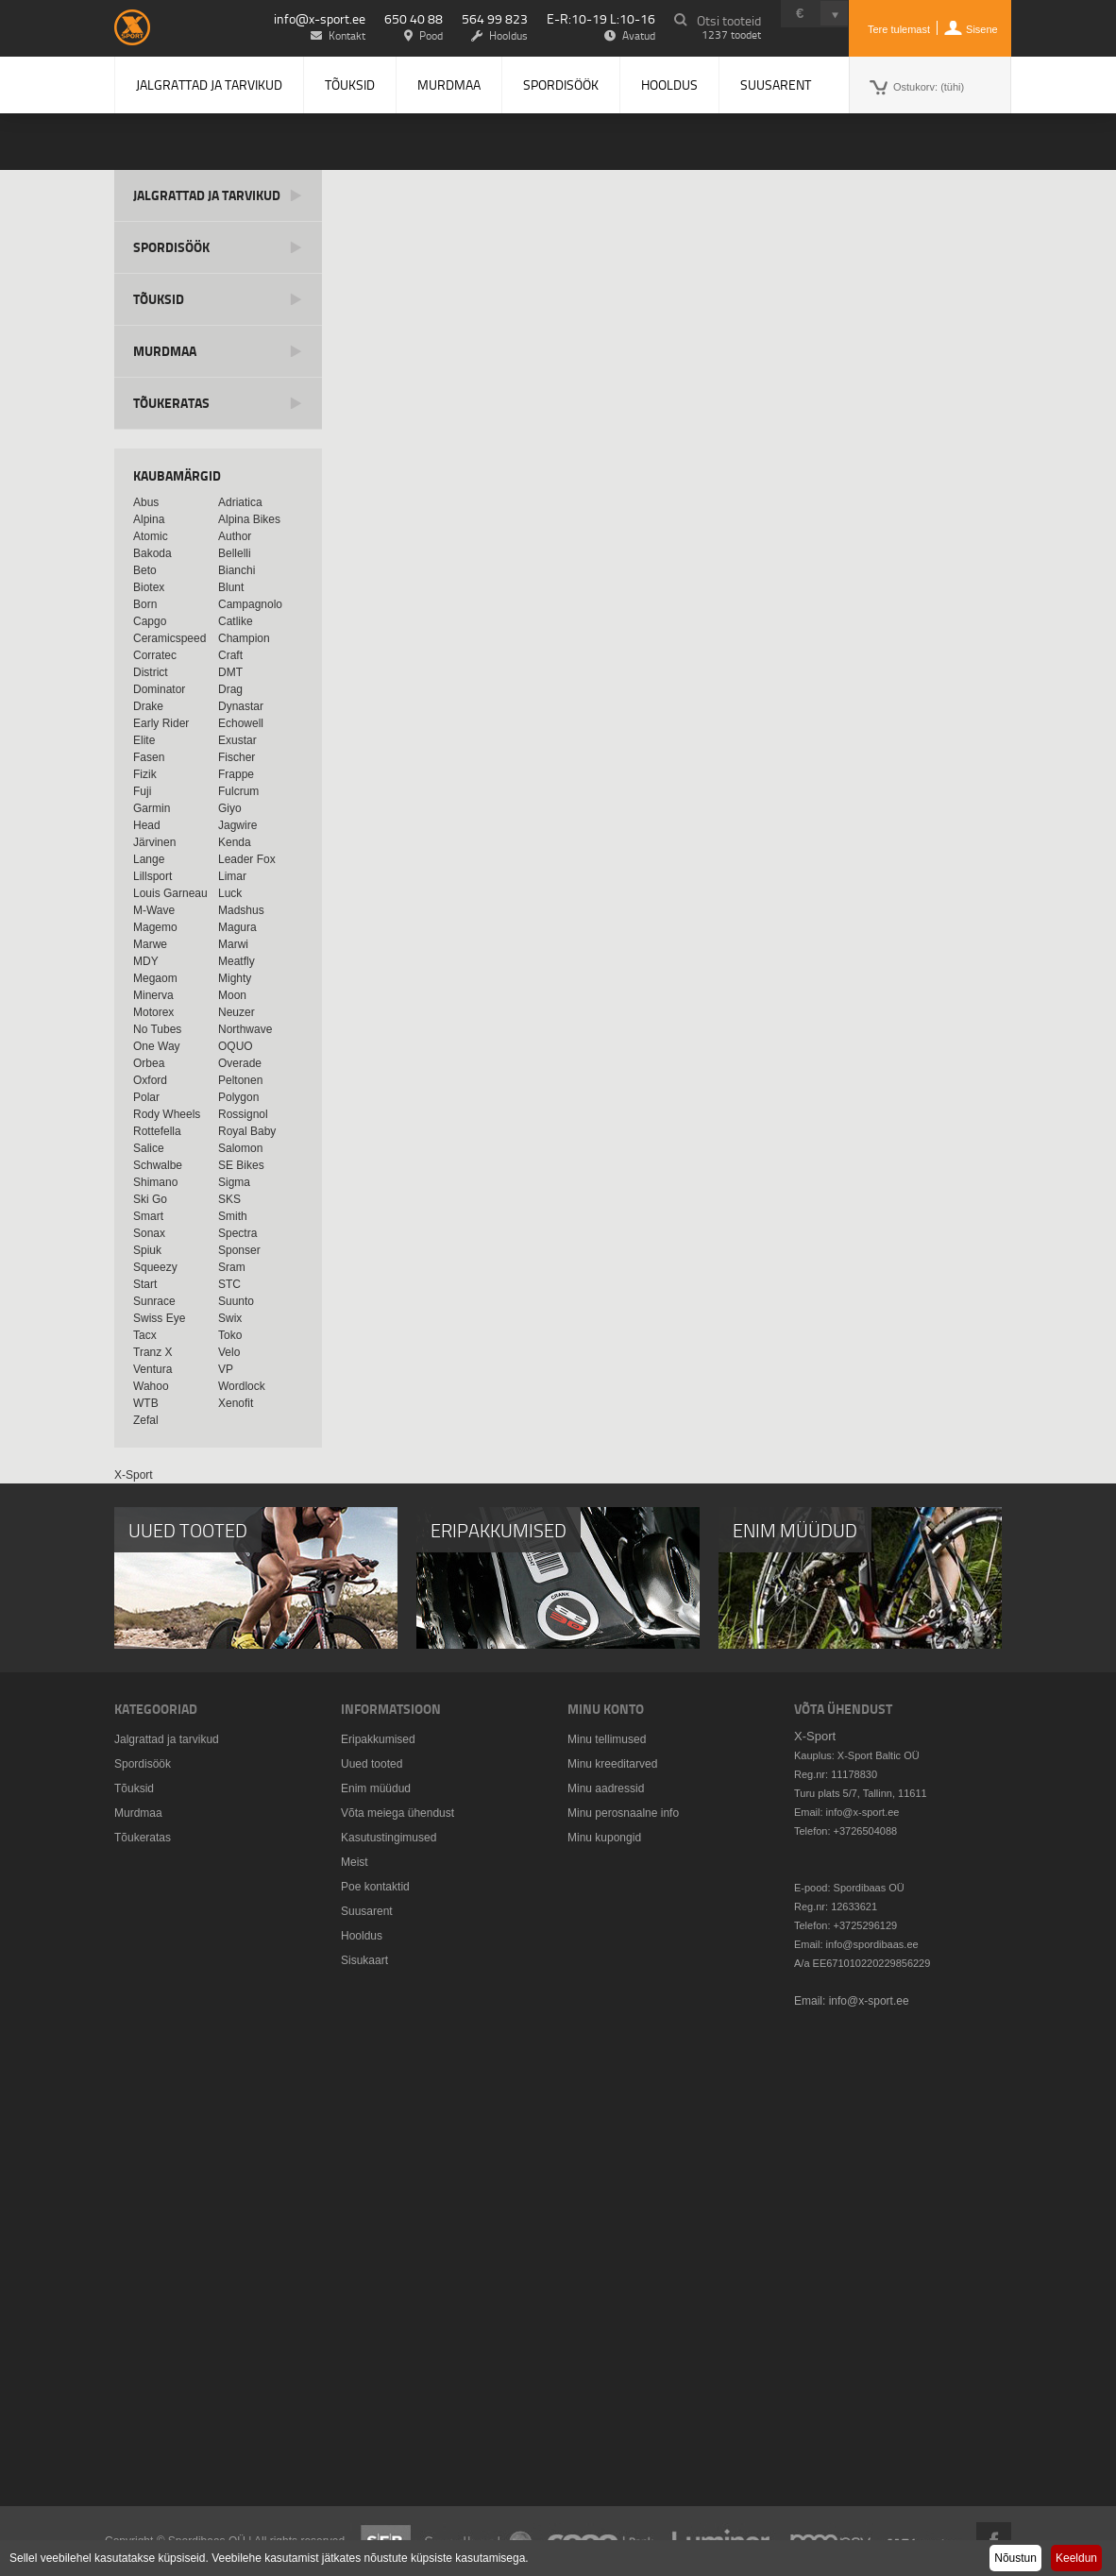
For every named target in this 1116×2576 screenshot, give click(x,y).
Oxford (150, 1080)
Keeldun (1076, 2558)
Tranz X (153, 1352)
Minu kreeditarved (612, 1764)
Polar (146, 1097)
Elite (144, 740)
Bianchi (236, 570)
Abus (146, 502)
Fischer (236, 757)
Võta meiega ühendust (397, 1813)
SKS (229, 1199)
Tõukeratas (171, 403)
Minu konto (605, 1709)
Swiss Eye (159, 1318)
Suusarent (775, 84)
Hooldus (669, 84)
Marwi (233, 944)
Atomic (150, 536)
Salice (148, 1148)
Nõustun (1015, 2558)
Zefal (146, 1420)
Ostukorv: (928, 87)
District (150, 672)
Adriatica (240, 502)
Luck (230, 893)
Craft (230, 655)
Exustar (237, 740)
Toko (230, 1335)
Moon (232, 995)
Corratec (155, 655)
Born (145, 604)
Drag (230, 689)
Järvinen (154, 842)
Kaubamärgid (177, 475)
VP (225, 1369)
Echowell (240, 723)
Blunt (231, 587)
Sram (231, 1267)
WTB (146, 1403)
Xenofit (235, 1403)
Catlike (235, 621)
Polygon (238, 1097)
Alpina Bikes (249, 519)
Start (145, 1284)
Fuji (142, 791)
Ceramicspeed (169, 638)
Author (234, 536)
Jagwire (237, 825)
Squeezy (155, 1267)
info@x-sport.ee (319, 18)
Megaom (155, 978)
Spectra (237, 1233)
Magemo (155, 927)
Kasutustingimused (388, 1837)
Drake (148, 706)
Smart (148, 1216)
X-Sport (133, 1475)
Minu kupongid (604, 1837)
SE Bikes (241, 1165)
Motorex (153, 1012)
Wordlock (241, 1386)
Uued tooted (371, 1764)
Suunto (236, 1301)
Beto (145, 570)
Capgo (149, 621)
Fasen (148, 757)
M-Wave (154, 910)
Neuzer (236, 1012)
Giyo (230, 808)
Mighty (234, 978)
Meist (354, 1862)
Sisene (982, 29)
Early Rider (161, 723)
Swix (230, 1318)
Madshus (241, 910)
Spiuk (147, 1250)
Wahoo (151, 1386)
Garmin (151, 808)
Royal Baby (247, 1131)
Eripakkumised (378, 1739)
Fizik (145, 774)
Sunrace (154, 1301)
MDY (146, 961)
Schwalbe (157, 1165)
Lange (148, 859)
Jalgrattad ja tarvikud (209, 84)
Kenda (234, 842)
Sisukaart (364, 1960)
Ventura (152, 1369)
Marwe (150, 944)
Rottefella (157, 1131)
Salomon (240, 1148)
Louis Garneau (170, 893)
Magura (237, 927)
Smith (232, 1216)
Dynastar (240, 706)
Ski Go (150, 1199)
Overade (240, 1063)
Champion (244, 638)
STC (229, 1284)
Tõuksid (350, 84)
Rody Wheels (166, 1114)
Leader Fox (247, 859)
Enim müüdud (376, 1788)
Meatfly (236, 961)
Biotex (148, 587)
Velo (229, 1352)
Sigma (234, 1182)
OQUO (235, 1046)
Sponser (239, 1250)
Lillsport (152, 876)
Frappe (236, 774)
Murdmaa (449, 84)
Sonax (149, 1233)
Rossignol (243, 1114)
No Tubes (157, 1029)
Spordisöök (561, 84)
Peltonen (240, 1080)
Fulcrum (238, 791)
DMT (230, 672)
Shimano (155, 1182)
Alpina (148, 519)
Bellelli (234, 553)
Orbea (148, 1063)
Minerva (153, 995)
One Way (156, 1046)
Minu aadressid (605, 1788)
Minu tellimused (606, 1739)
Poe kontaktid (375, 1886)
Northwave (245, 1029)
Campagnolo (250, 604)
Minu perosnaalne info (623, 1813)
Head (147, 825)
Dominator (159, 689)
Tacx (145, 1335)
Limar (232, 876)
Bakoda (152, 553)
